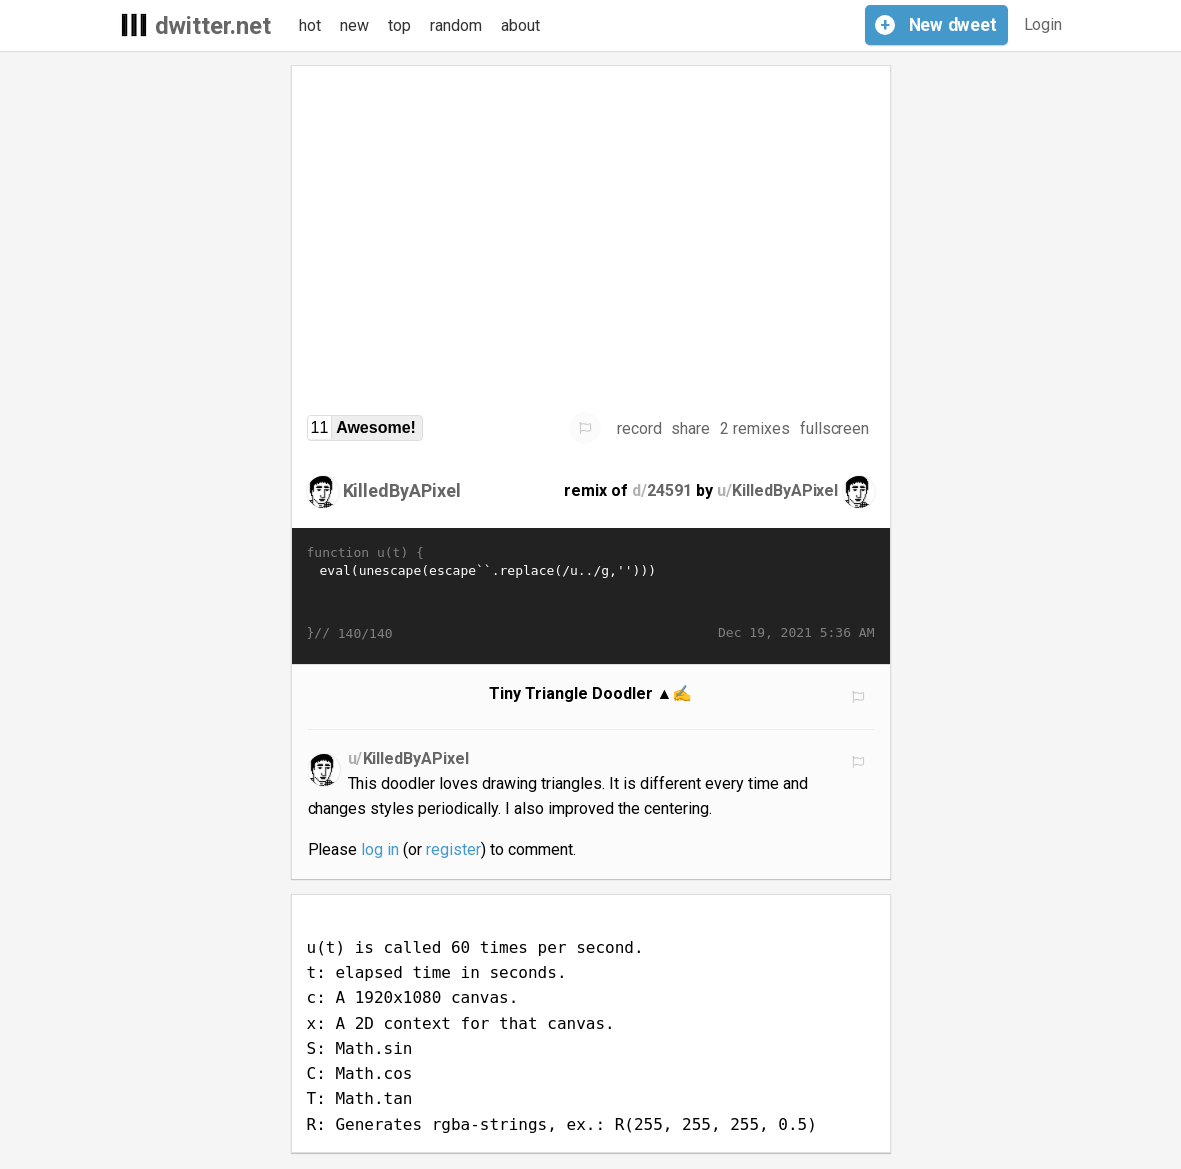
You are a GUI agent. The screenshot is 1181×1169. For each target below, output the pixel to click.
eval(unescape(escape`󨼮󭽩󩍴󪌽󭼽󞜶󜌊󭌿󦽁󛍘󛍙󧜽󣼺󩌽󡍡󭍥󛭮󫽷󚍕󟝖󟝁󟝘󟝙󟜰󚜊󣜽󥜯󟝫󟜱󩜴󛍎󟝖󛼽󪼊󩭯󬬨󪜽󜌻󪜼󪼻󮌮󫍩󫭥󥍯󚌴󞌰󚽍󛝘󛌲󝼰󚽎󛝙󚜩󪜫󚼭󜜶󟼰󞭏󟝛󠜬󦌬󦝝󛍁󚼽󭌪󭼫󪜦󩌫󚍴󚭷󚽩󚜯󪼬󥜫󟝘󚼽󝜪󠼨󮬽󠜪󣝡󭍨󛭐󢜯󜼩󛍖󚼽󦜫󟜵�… (591, 593)
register (453, 849)
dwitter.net (213, 26)
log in (380, 849)
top (399, 25)
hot (310, 25)
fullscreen (835, 428)
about (520, 25)
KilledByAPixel (402, 490)
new (354, 25)
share (690, 428)
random (456, 25)
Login (1043, 24)
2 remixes (755, 428)
